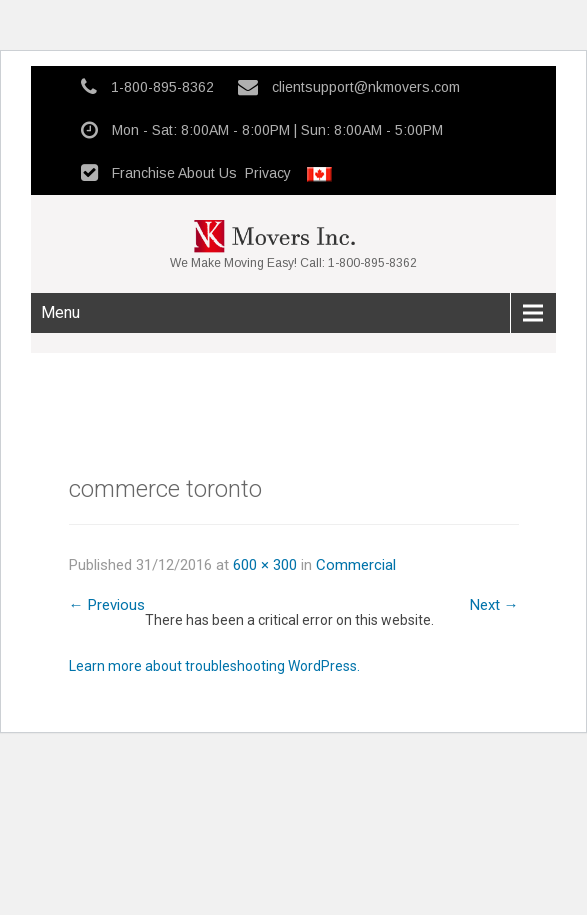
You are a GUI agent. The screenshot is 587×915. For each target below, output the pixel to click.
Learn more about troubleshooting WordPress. (214, 666)
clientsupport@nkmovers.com (366, 87)
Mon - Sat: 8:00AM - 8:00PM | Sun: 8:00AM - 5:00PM (277, 130)
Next (494, 605)
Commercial (356, 565)
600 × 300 (265, 565)
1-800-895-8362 (162, 87)
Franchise (143, 173)
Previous (107, 605)
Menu (60, 312)
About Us (207, 173)
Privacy (268, 173)
